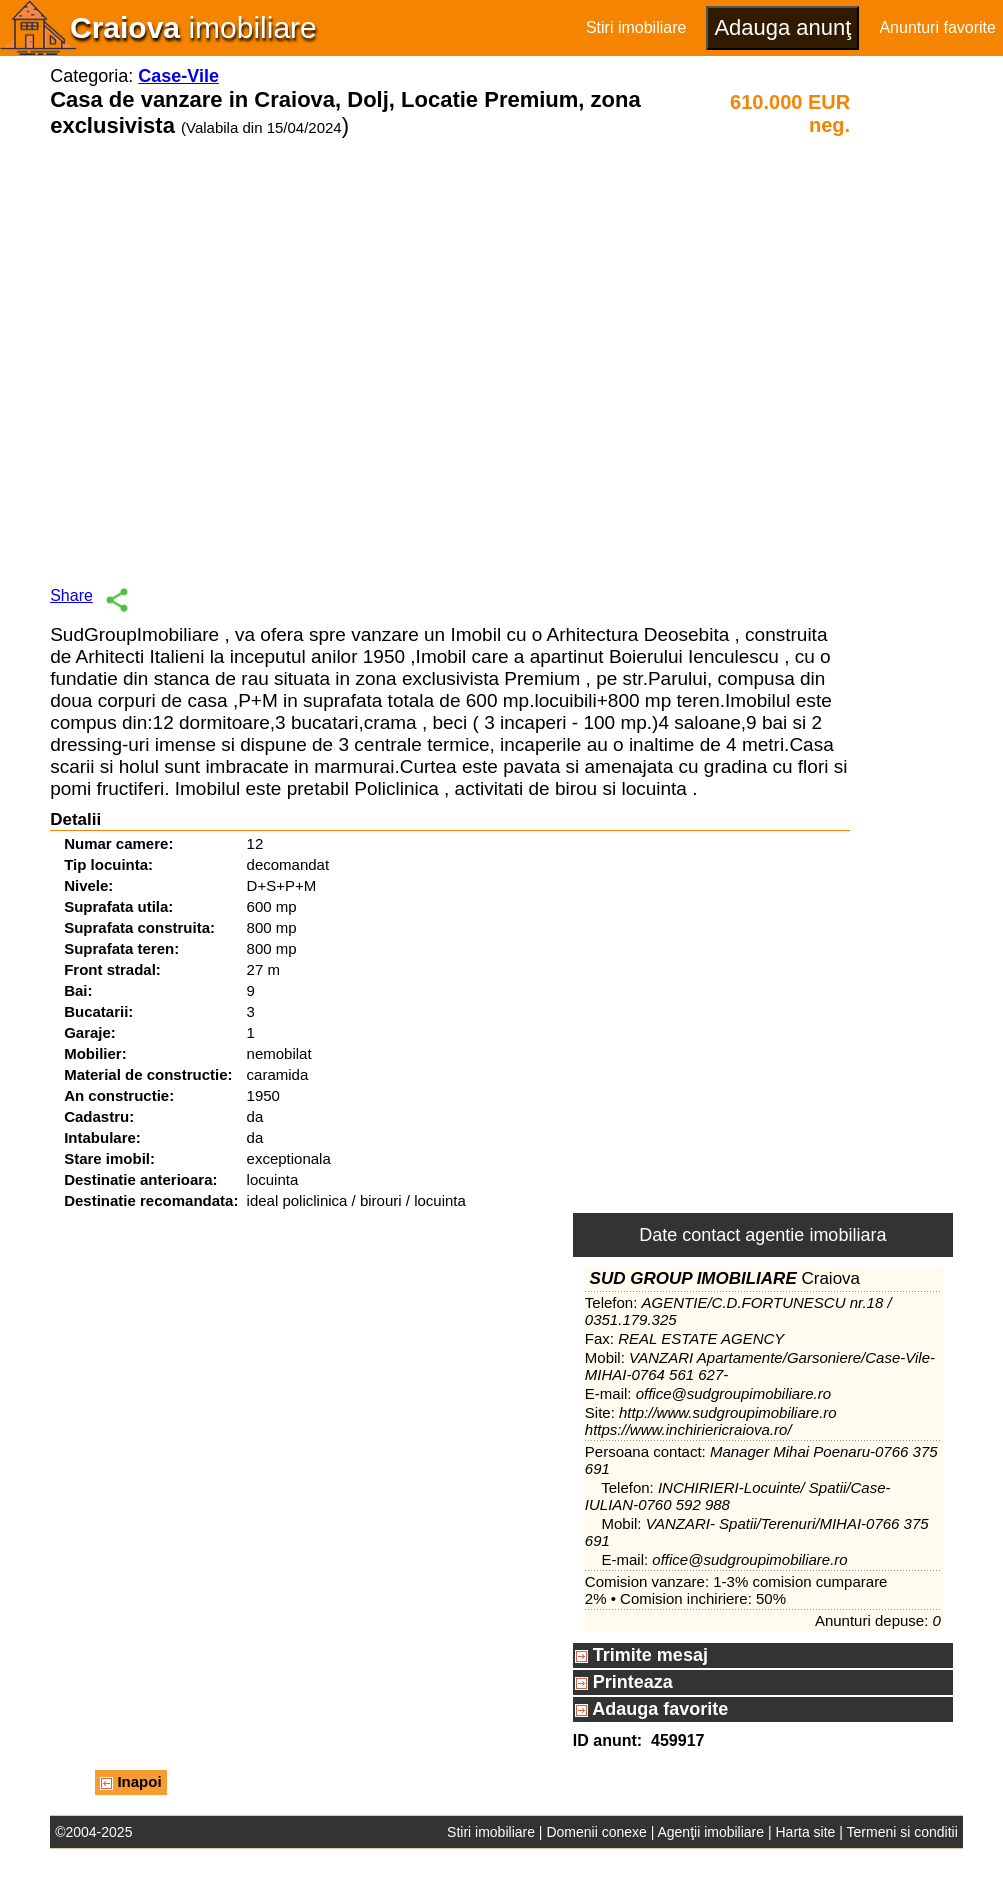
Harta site (805, 1832)
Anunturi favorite (937, 27)
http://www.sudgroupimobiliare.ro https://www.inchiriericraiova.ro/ (711, 1421)
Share (71, 595)
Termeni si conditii (902, 1832)
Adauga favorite (651, 1709)
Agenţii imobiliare (710, 1832)
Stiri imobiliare (636, 27)
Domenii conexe (596, 1832)
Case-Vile (178, 76)
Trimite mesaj (641, 1655)
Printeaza (624, 1682)
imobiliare (193, 27)
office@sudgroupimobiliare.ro (733, 1393)
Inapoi (130, 1781)
